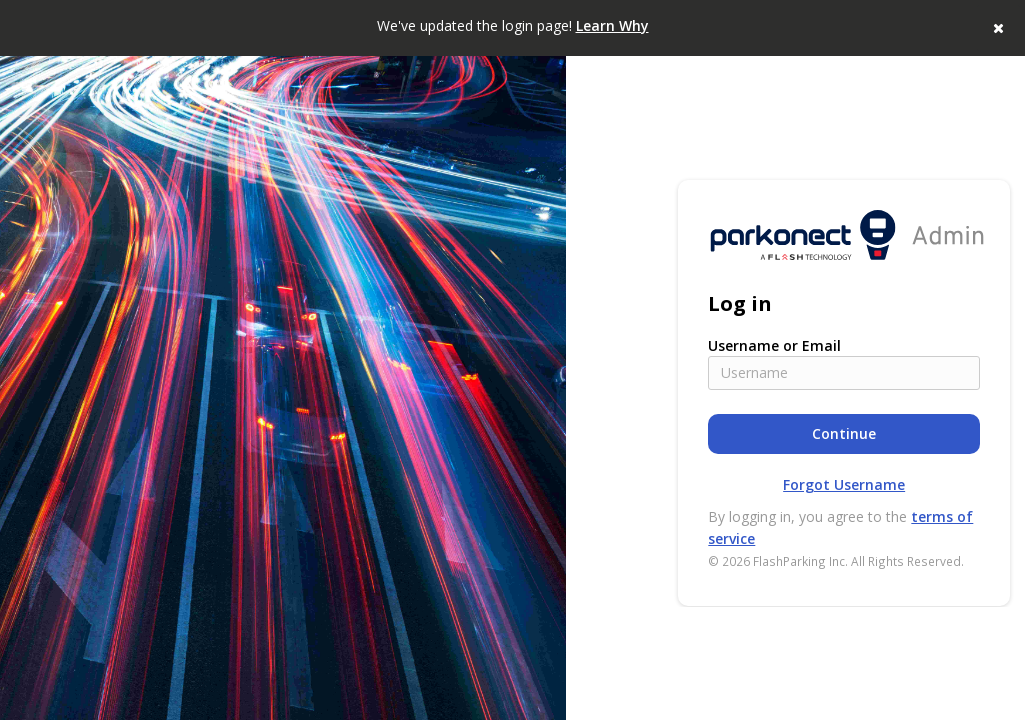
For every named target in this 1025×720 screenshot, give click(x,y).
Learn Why (612, 25)
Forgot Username (844, 484)
